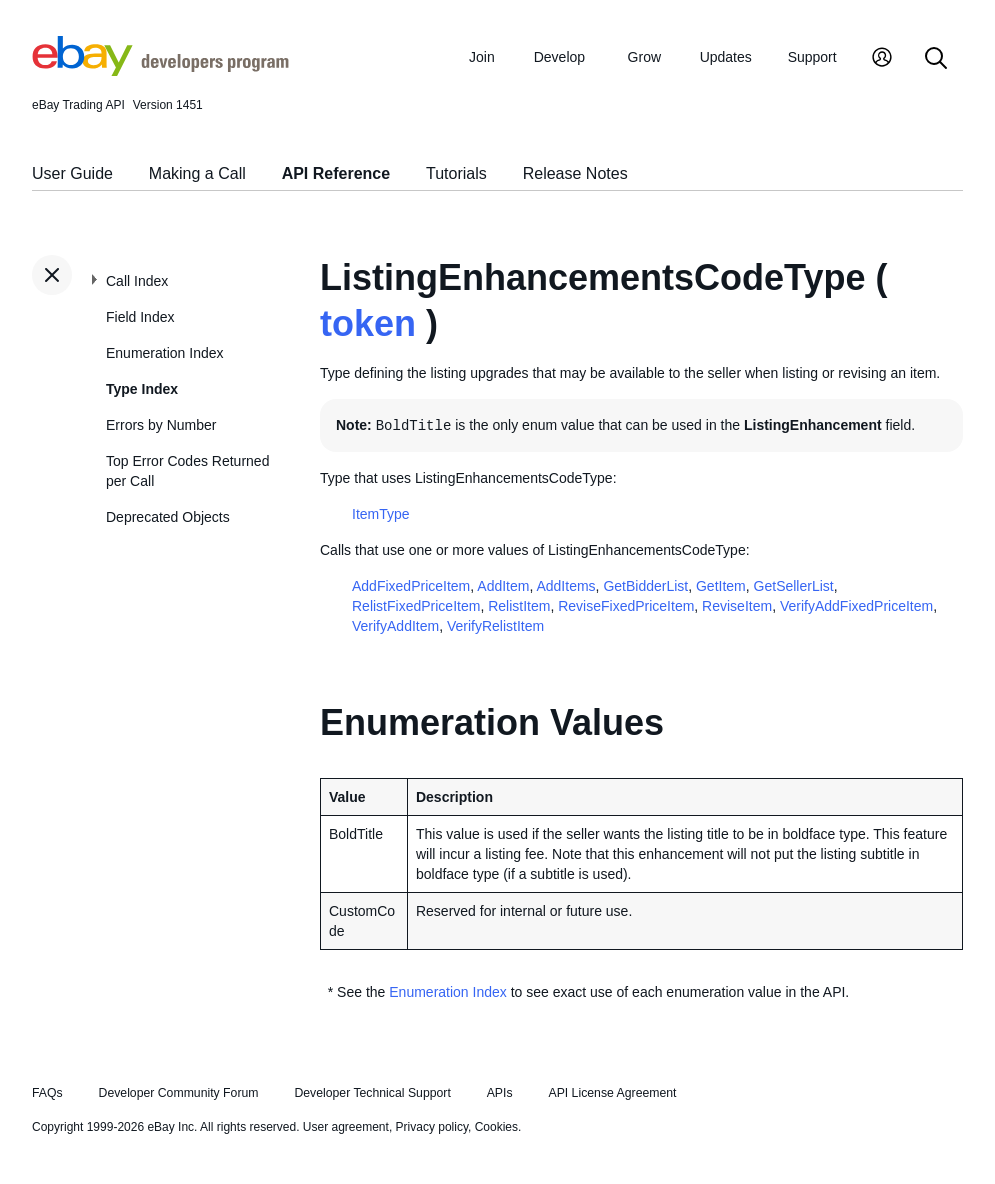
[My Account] (882, 59)
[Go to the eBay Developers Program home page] (160, 71)
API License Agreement (612, 1093)
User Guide (72, 173)
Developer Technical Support (372, 1093)
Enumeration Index (165, 353)
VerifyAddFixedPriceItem (856, 606)
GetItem (721, 586)
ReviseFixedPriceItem (626, 606)
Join (482, 57)
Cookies (496, 1127)
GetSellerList (794, 586)
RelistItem (519, 606)
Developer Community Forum (179, 1093)
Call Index (137, 281)
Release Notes (575, 173)
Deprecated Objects (168, 517)
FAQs (47, 1093)
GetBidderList (645, 586)
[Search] (936, 59)
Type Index (142, 389)
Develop (559, 57)
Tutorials (456, 173)
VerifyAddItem (395, 626)
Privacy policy (432, 1127)
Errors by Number (161, 425)
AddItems (565, 586)
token (368, 323)
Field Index (140, 317)
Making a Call (197, 173)
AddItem (503, 586)
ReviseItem (737, 606)
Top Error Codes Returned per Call (187, 471)
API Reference (336, 173)
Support (812, 57)
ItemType (381, 514)
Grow (644, 57)
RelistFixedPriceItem (416, 606)
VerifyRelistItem (495, 626)
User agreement (346, 1127)
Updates (726, 57)
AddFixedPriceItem (411, 586)
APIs (500, 1093)
